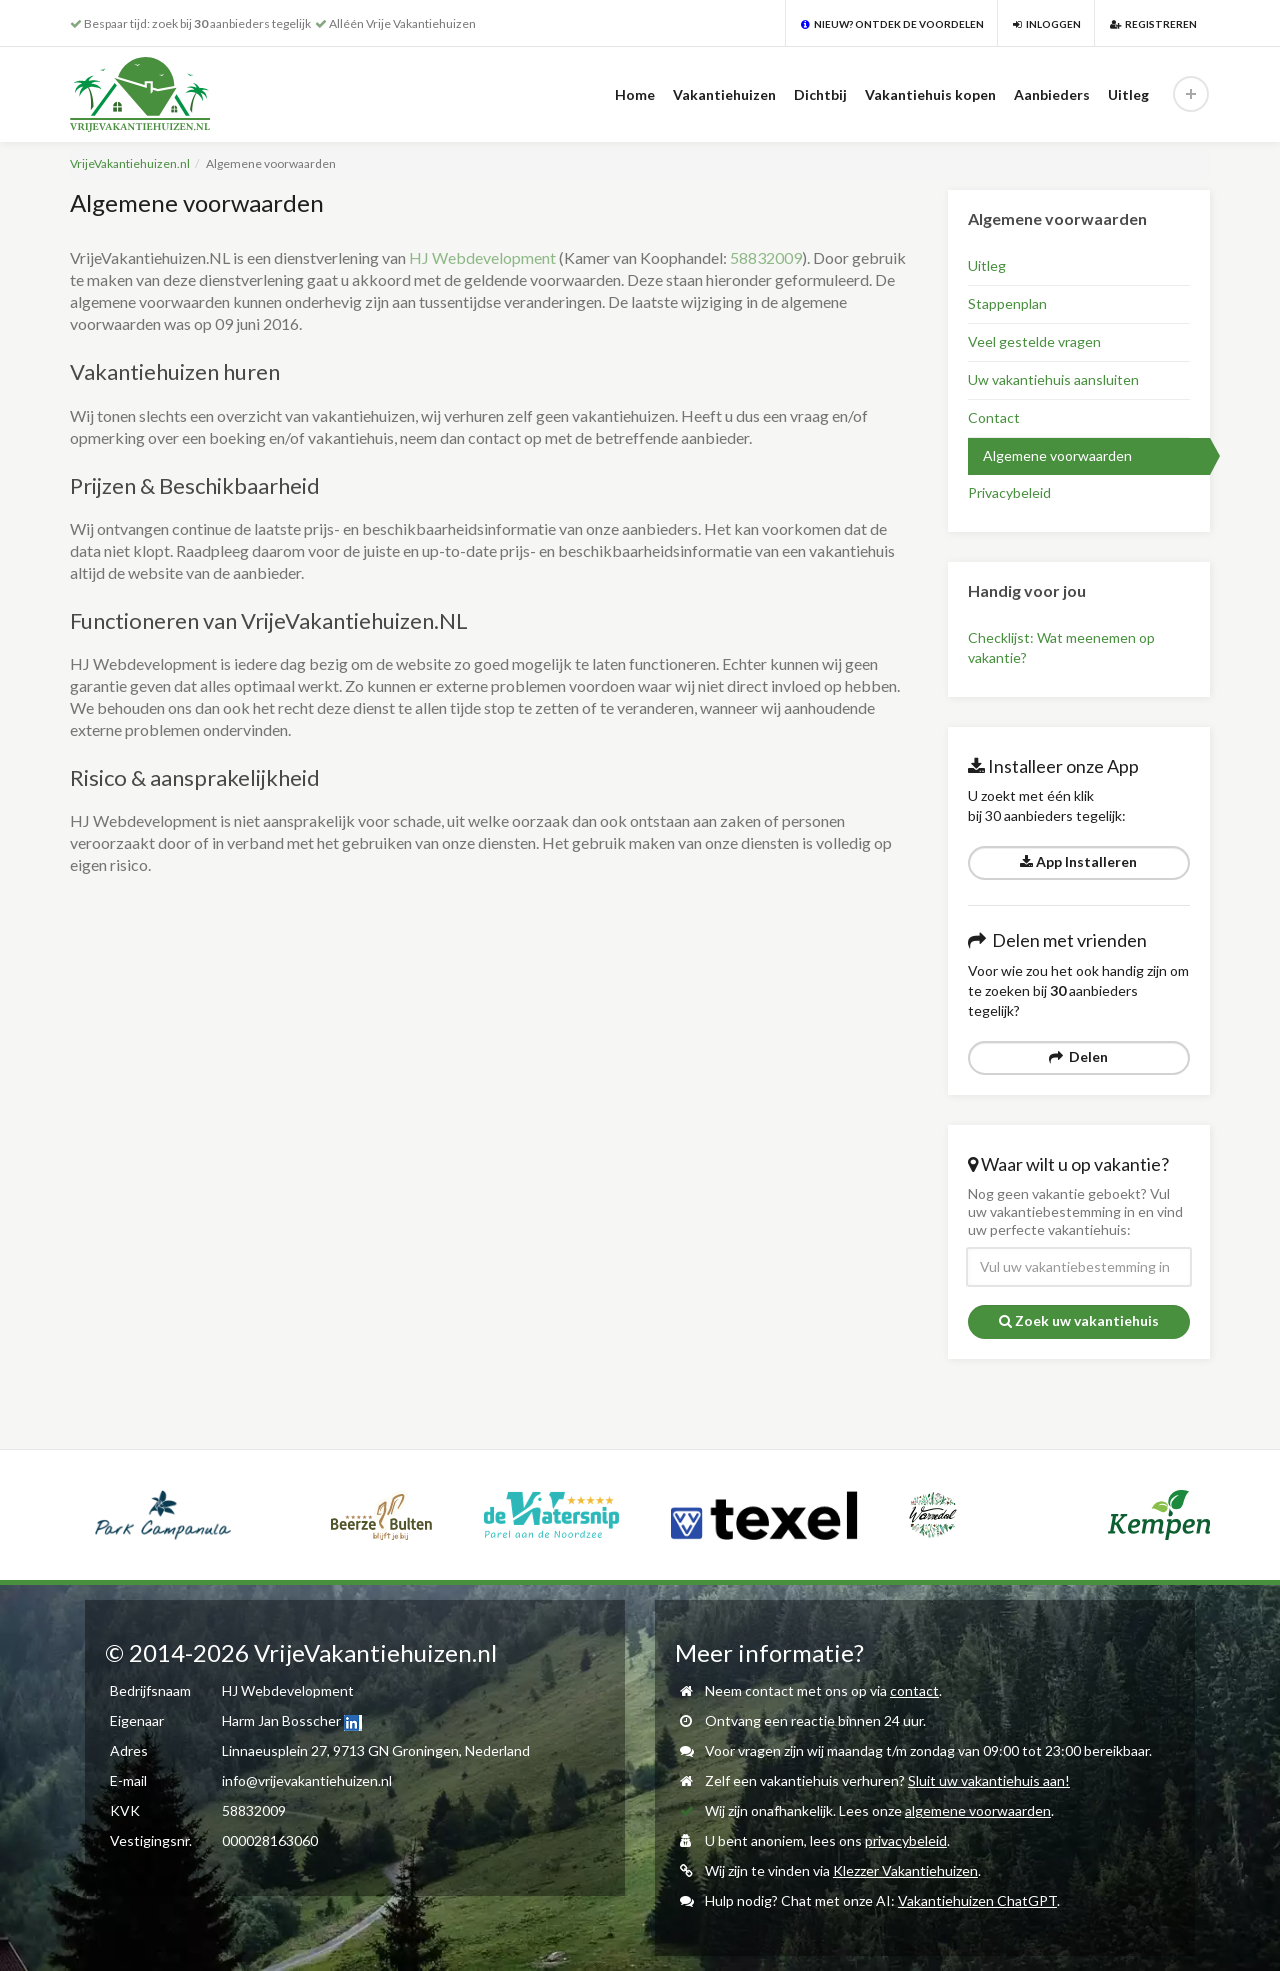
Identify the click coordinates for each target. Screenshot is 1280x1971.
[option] (163, 1515)
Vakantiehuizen (724, 94)
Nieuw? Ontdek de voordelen (892, 24)
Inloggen (1047, 24)
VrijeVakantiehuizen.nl (130, 163)
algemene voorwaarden (978, 1810)
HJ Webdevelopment (482, 257)
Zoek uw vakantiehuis (1079, 1320)
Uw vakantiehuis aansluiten (1053, 379)
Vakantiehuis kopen (930, 94)
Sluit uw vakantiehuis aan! (989, 1780)
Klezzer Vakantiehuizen (905, 1870)
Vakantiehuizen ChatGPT (977, 1900)
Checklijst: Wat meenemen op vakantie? (1061, 647)
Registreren (1153, 24)
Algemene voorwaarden (1057, 455)
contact (914, 1690)
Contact (994, 417)
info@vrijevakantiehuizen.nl (307, 1780)
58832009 (766, 257)
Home (635, 94)
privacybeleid (906, 1840)
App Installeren (1078, 861)
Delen (1078, 1056)
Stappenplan (1007, 303)
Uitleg (1128, 94)
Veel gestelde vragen (1034, 341)
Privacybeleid (1009, 492)
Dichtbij (820, 94)
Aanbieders (1052, 94)
